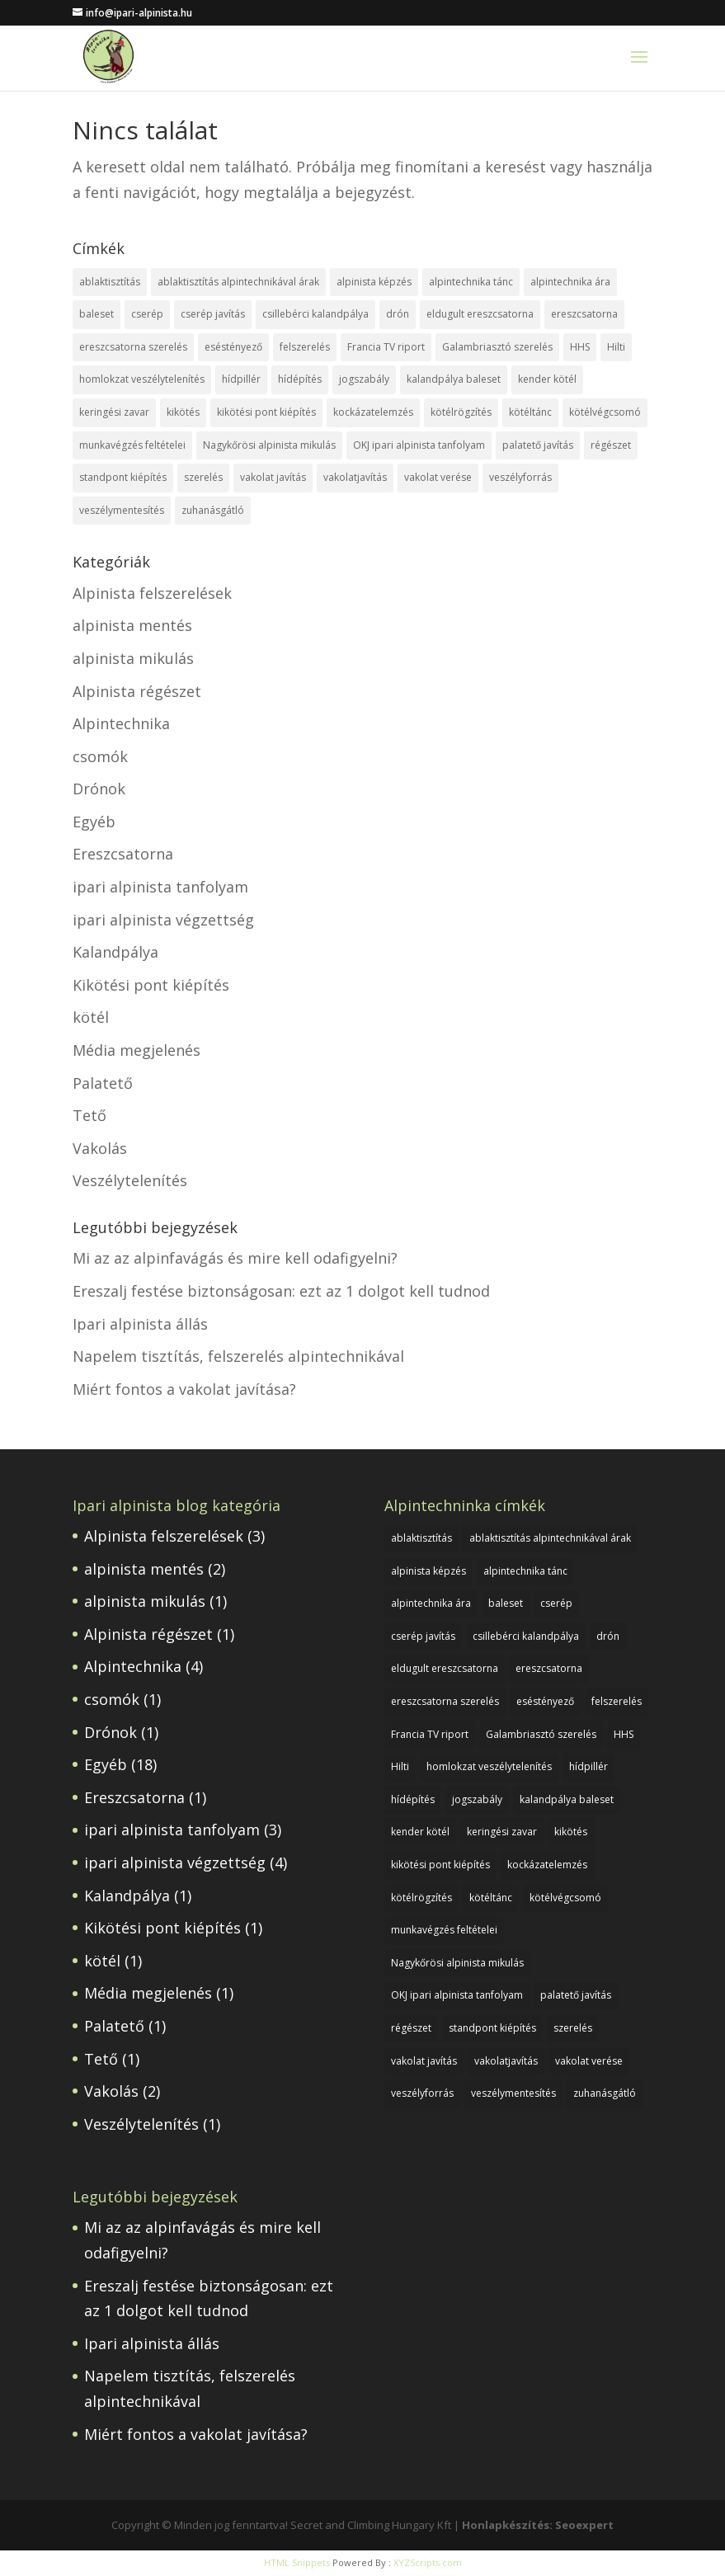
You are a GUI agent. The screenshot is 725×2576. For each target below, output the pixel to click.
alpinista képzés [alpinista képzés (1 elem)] (374, 282)
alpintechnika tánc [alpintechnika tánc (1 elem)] (471, 282)
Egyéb (94, 821)
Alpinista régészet (137, 691)
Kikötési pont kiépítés (151, 985)
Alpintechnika (121, 723)
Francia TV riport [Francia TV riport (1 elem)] (386, 347)
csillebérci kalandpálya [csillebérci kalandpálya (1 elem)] (315, 314)
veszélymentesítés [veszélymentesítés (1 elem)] (121, 510)
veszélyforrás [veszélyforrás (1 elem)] (520, 477)
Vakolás (100, 1148)
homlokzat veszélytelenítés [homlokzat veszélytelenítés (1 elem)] (142, 379)
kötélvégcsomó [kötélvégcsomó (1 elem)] (605, 412)
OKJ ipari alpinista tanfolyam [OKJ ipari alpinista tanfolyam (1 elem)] (419, 445)
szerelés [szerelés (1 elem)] (203, 477)
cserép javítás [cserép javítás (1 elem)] (213, 314)
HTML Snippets (297, 2562)
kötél (91, 1017)
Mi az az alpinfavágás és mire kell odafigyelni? (235, 1258)
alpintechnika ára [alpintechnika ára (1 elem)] (570, 282)
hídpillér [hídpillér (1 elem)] (241, 379)
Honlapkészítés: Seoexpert (538, 2524)
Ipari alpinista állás (140, 1324)
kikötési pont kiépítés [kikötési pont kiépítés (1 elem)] (266, 412)
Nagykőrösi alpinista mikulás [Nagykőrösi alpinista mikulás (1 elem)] (269, 445)
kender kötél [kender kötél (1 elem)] (547, 379)
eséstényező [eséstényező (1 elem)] (233, 347)
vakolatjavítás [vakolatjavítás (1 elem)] (355, 477)
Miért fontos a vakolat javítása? (184, 1389)
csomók (100, 756)
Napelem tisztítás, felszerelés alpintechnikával (238, 1356)
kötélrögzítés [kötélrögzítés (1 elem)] (461, 412)
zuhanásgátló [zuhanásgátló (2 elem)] (212, 510)
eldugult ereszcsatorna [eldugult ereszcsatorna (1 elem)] (480, 314)
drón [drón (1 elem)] (397, 314)
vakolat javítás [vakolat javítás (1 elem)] (273, 477)
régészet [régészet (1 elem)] (611, 445)
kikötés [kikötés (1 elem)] (183, 412)
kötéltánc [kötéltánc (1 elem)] (530, 412)
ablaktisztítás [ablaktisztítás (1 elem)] (109, 282)
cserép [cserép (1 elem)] (147, 314)
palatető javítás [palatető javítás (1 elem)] (537, 445)
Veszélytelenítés (130, 1180)
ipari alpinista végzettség (163, 920)
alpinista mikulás (133, 658)
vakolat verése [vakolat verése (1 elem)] (438, 477)
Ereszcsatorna (123, 854)
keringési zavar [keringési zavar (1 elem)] (114, 412)
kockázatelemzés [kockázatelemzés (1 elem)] (373, 412)
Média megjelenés (136, 1050)
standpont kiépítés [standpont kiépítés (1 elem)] (123, 477)
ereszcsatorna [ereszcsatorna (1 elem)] (584, 314)
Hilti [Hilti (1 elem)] (616, 347)
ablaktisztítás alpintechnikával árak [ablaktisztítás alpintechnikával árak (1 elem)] (238, 282)
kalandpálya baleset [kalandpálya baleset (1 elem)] (454, 379)
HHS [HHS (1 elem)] (580, 347)
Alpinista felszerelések (152, 593)
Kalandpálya (115, 952)
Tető (89, 1115)
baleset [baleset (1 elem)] (96, 314)
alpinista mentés (132, 625)
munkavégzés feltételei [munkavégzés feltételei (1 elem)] (132, 445)
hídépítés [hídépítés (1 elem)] (300, 379)
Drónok (99, 788)
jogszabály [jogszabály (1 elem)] (364, 379)
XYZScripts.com (427, 2562)
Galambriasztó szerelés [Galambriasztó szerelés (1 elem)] (497, 347)
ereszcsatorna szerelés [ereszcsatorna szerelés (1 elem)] (133, 347)
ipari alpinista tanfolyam (160, 887)
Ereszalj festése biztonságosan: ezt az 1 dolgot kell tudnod (281, 1291)
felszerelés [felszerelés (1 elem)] (305, 347)
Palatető (103, 1083)
